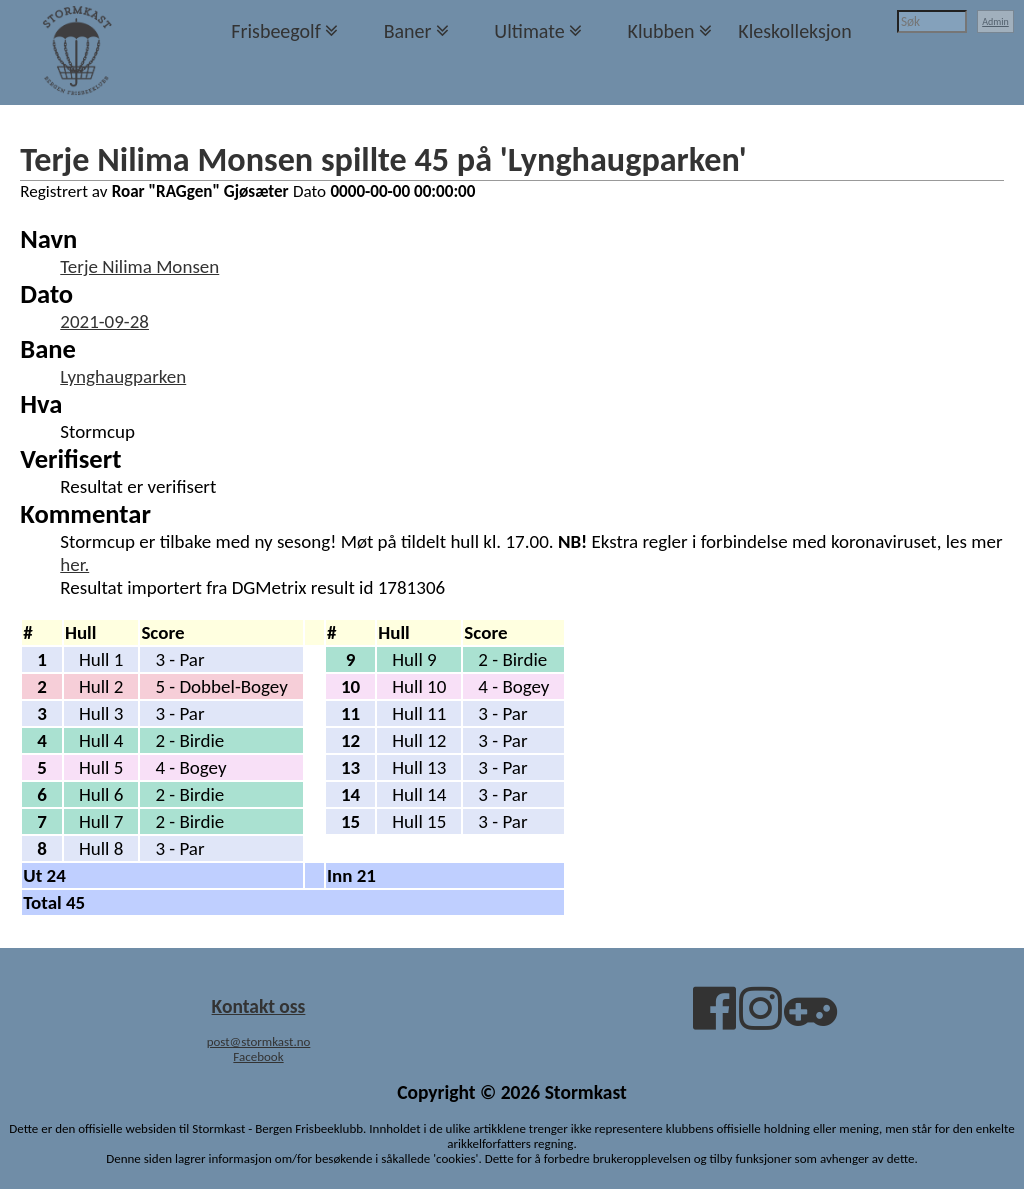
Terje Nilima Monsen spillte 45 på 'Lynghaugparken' (383, 159)
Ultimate (529, 31)
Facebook (258, 1056)
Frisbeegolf (276, 31)
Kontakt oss (259, 1006)
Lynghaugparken (123, 376)
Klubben (660, 31)
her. (74, 564)
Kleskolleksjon (794, 31)
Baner (408, 31)
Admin (995, 21)
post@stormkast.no (259, 1041)
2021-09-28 (104, 321)
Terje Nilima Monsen (139, 266)
